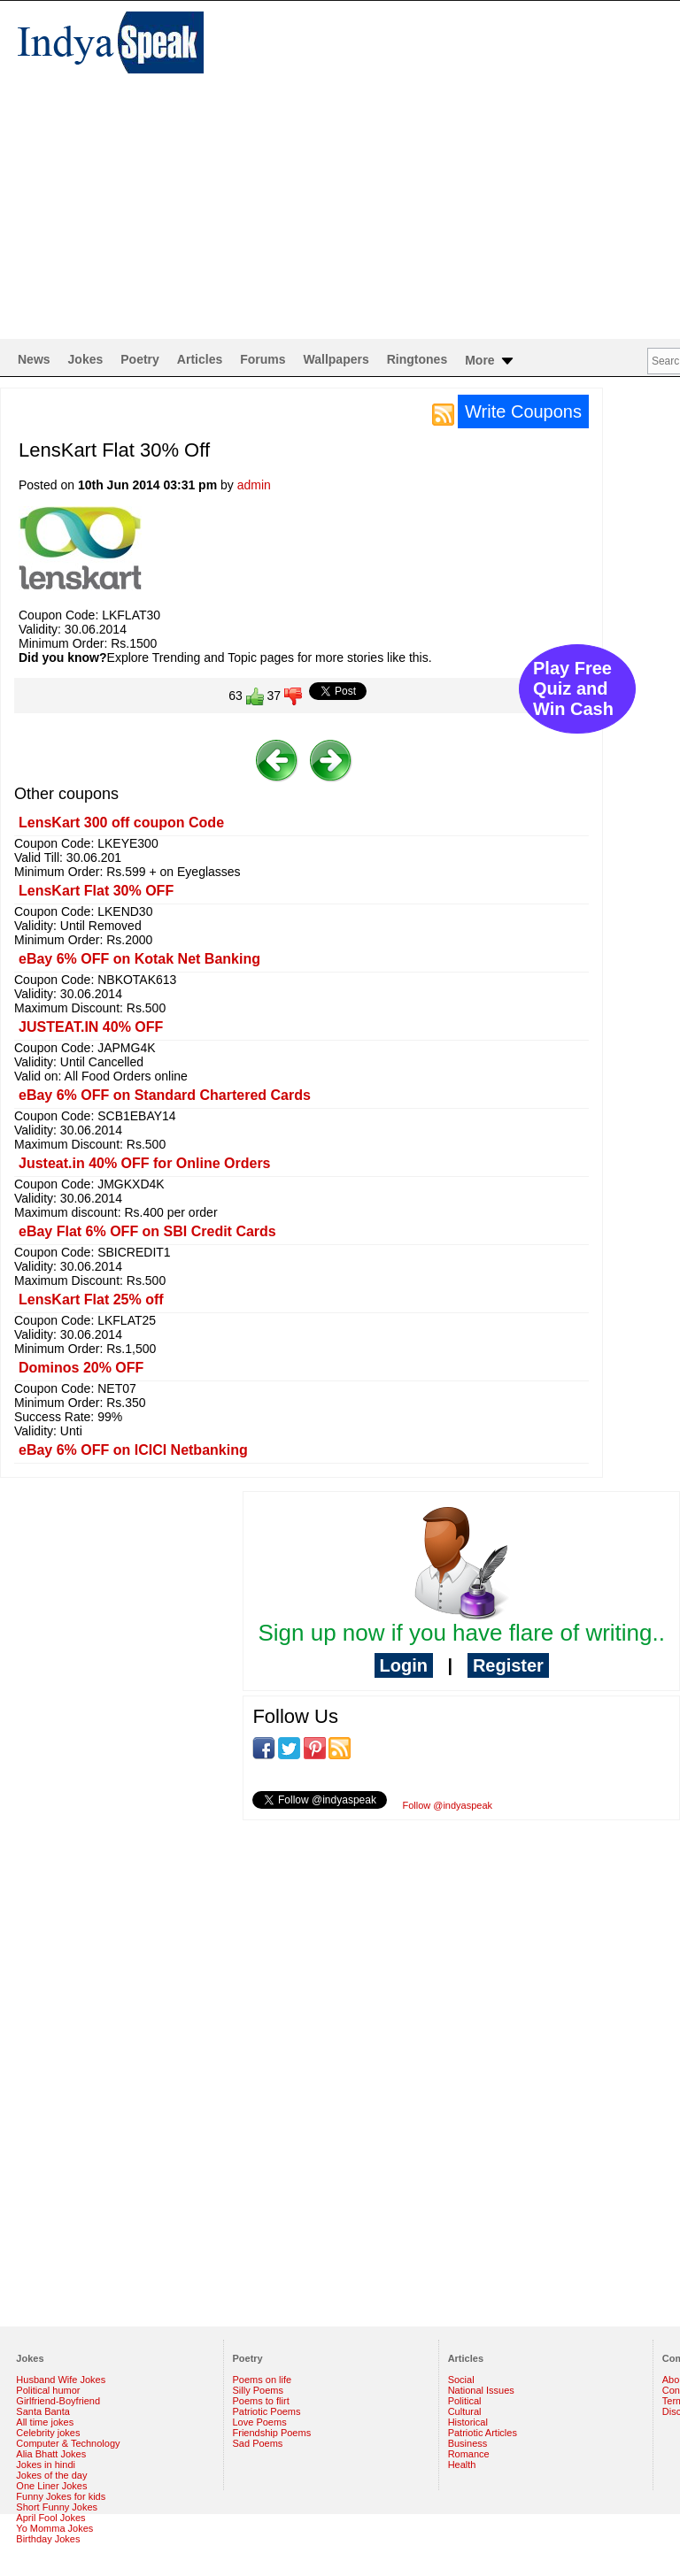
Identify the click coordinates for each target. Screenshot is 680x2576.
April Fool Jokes (50, 2517)
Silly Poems (258, 2390)
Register (508, 1665)
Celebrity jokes (48, 2432)
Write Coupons (523, 411)
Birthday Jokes (48, 2539)
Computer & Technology (68, 2443)
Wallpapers (336, 359)
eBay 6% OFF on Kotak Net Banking (139, 958)
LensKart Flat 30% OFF (96, 890)
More (490, 361)
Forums (262, 359)
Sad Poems (258, 2443)
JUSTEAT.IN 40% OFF (91, 1026)
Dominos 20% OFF (81, 1367)
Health (462, 2464)
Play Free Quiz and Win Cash (573, 688)
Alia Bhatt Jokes (51, 2454)
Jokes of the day (51, 2475)
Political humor (48, 2390)
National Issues (481, 2390)
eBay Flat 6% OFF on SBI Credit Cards (147, 1231)
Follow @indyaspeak (447, 1805)
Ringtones (417, 359)
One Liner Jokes (51, 2485)
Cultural (465, 2411)
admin (254, 485)
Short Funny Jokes (56, 2507)
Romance (469, 2454)
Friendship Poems (272, 2432)
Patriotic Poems (267, 2411)
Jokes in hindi (45, 2464)
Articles (199, 359)
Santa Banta (43, 2411)
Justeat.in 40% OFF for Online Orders (145, 1163)
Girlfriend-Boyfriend (58, 2400)
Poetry (139, 359)
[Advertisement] (340, 206)
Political (465, 2400)
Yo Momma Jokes (54, 2528)
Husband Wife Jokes (60, 2379)
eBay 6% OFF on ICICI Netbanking (133, 1449)
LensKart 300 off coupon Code (121, 822)
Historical (468, 2422)
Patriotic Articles (482, 2432)
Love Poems (260, 2422)
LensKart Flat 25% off (91, 1299)
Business (468, 2443)
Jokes (86, 359)
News (34, 359)
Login (404, 1665)
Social (461, 2379)
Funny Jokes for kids (60, 2496)
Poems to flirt (261, 2400)
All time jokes (44, 2422)
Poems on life (262, 2379)
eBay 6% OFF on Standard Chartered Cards (165, 1095)
